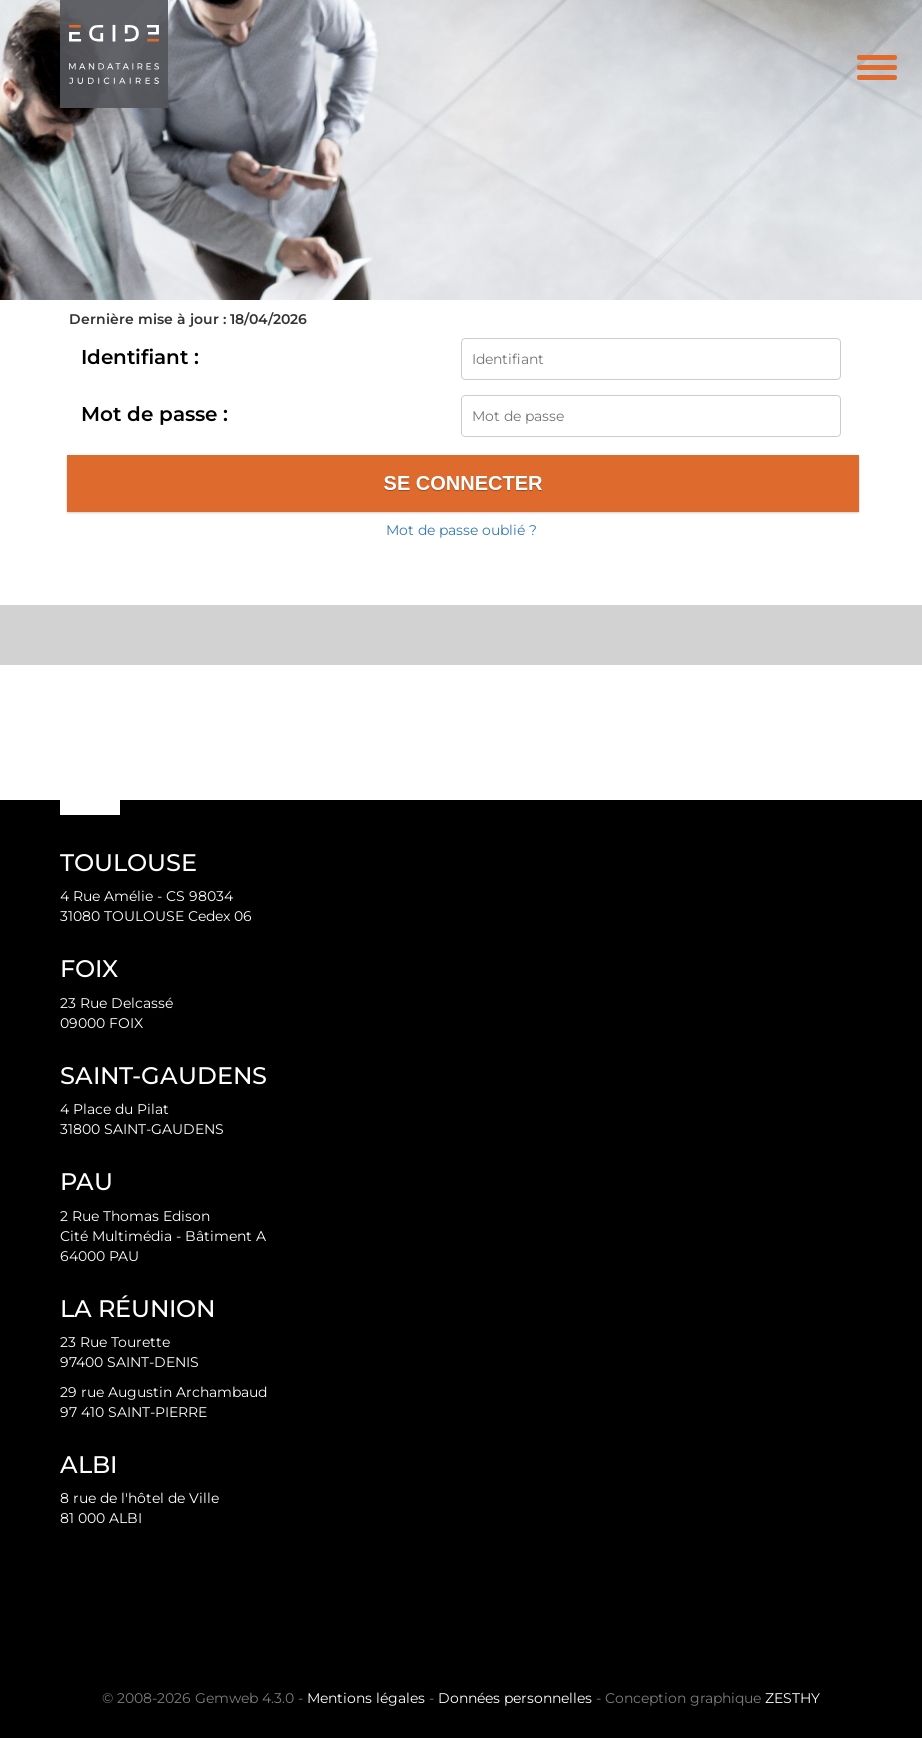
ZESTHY (792, 1698)
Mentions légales (366, 1698)
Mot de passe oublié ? (461, 530)
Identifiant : (140, 357)
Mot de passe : (154, 414)
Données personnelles (515, 1698)
